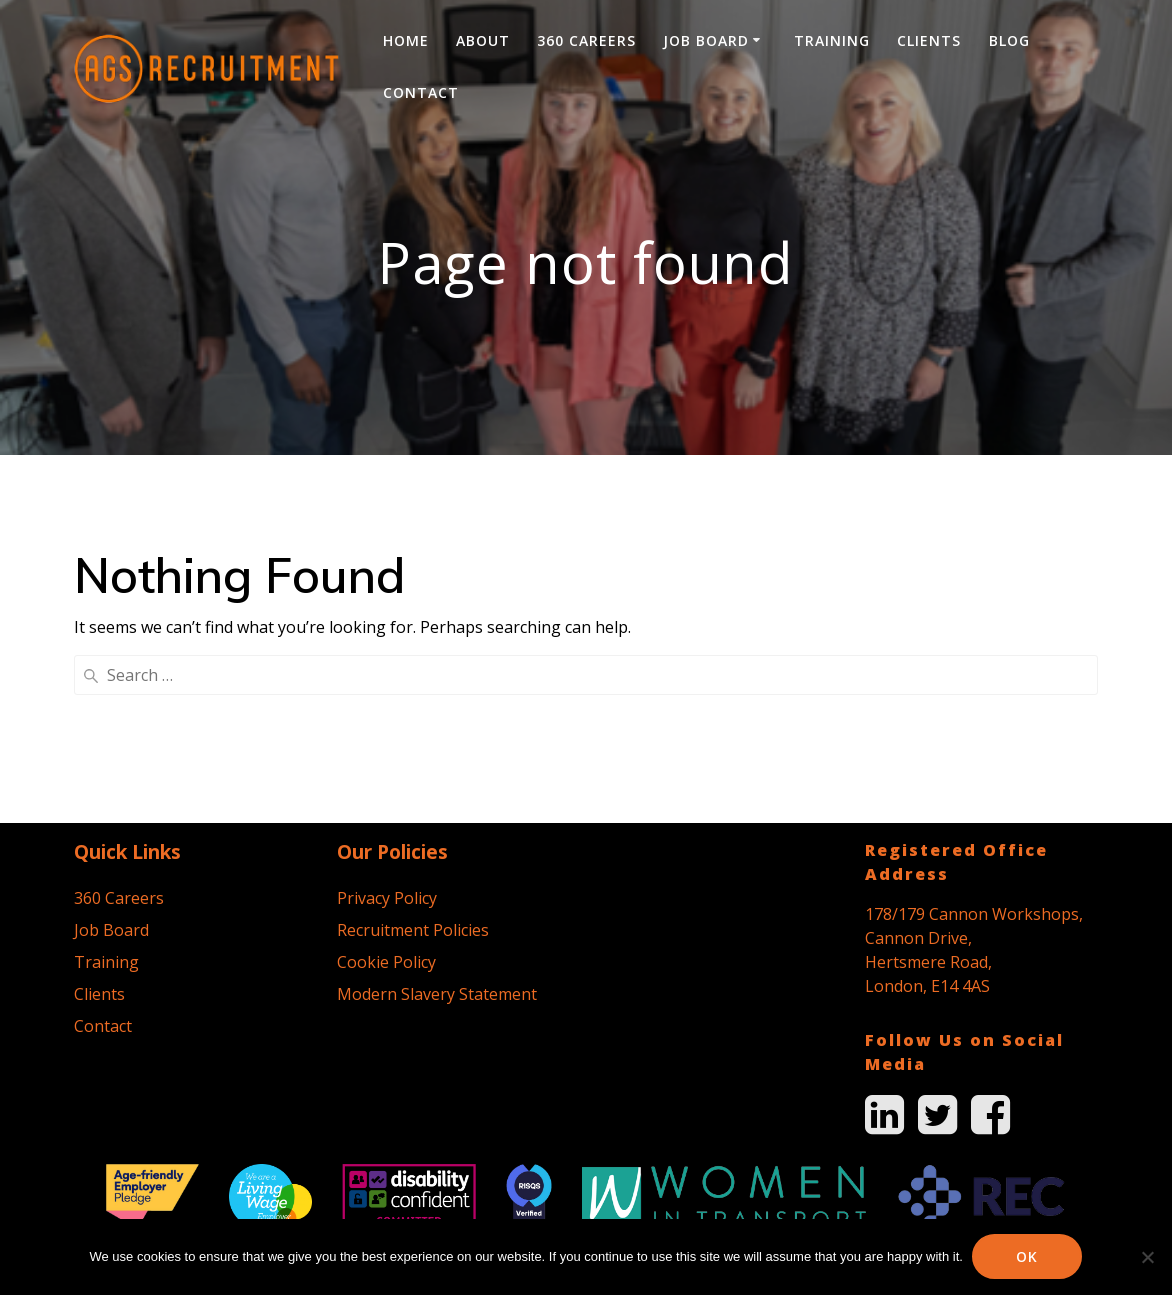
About (483, 40)
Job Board (706, 40)
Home (406, 40)
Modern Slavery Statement (437, 819)
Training (832, 40)
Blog (1009, 40)
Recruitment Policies (413, 755)
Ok (1028, 1256)
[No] (1147, 1257)
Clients (929, 40)
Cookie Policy (386, 787)
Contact (421, 92)
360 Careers (586, 40)
